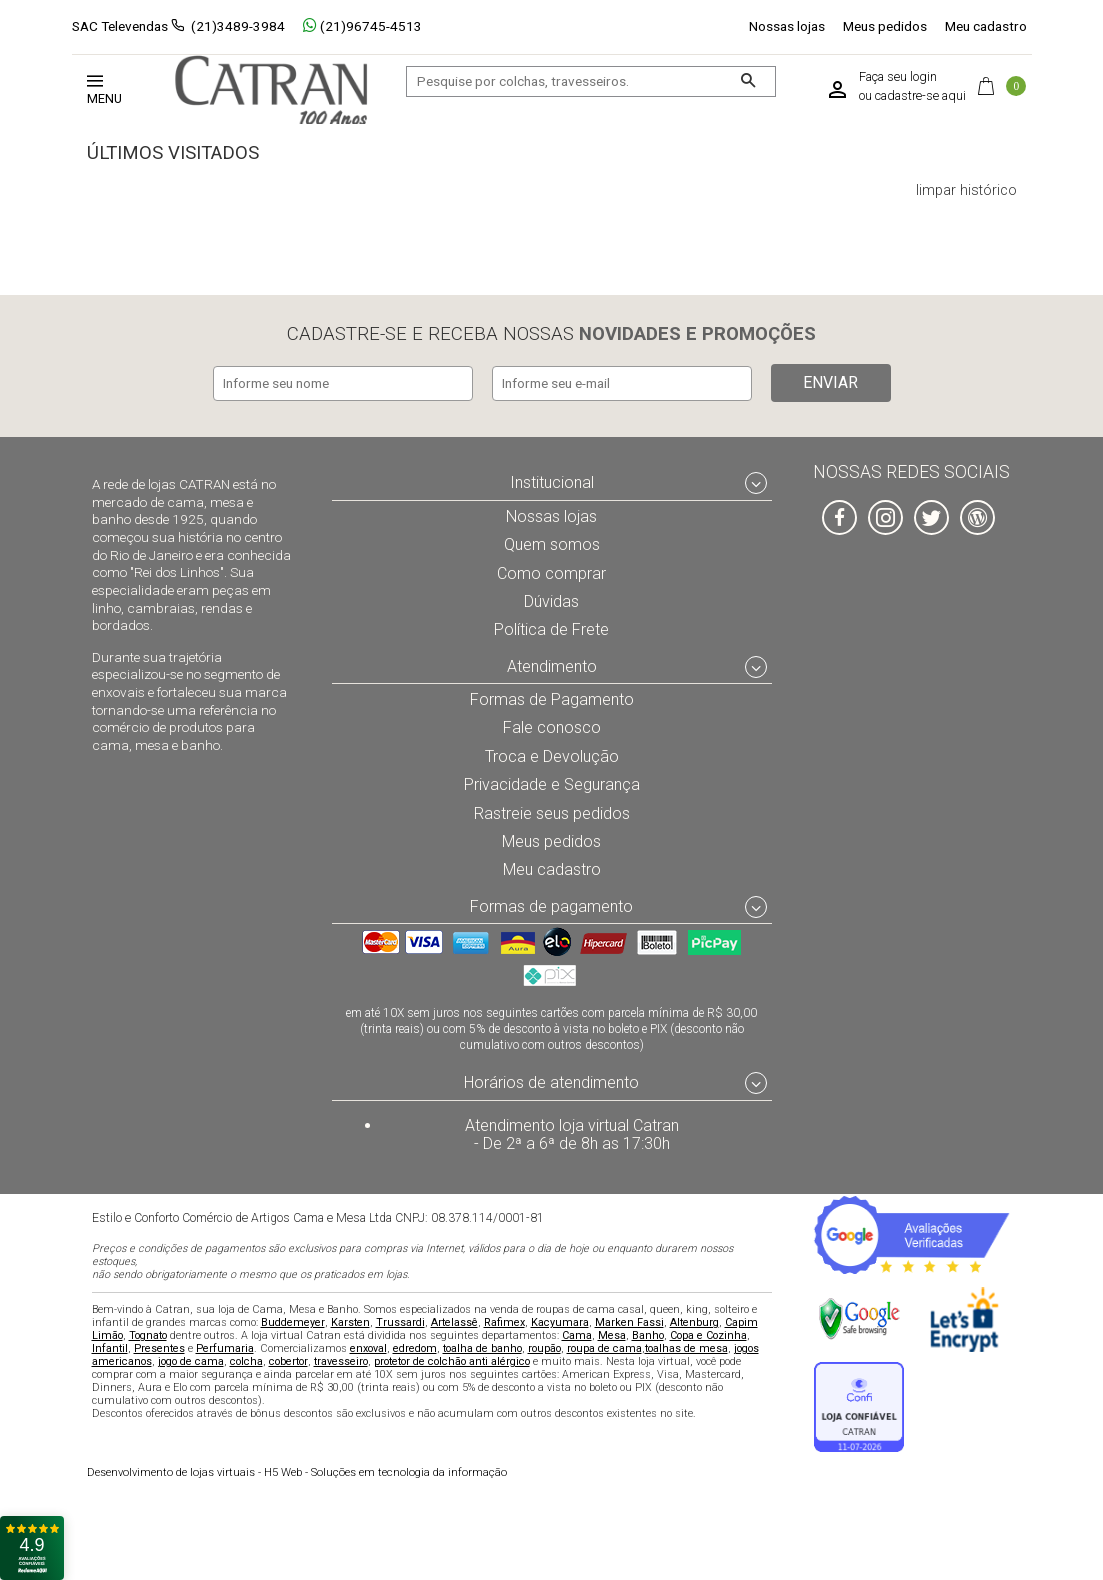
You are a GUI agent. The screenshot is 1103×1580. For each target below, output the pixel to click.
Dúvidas (552, 597)
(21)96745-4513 (362, 26)
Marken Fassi (629, 1321)
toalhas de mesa (686, 1347)
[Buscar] (747, 81)
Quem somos (551, 540)
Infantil (110, 1347)
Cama (577, 1334)
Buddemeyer (293, 1321)
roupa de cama (604, 1347)
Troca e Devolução (552, 753)
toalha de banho (482, 1347)
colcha (246, 1360)
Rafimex (504, 1321)
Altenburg (694, 1321)
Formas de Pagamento (551, 695)
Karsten (350, 1321)
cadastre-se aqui (920, 96)
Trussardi (400, 1321)
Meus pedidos (885, 26)
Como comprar (551, 568)
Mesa (612, 1334)
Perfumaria (225, 1347)
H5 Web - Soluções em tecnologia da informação (297, 1471)
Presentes (159, 1347)
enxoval (368, 1347)
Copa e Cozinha (708, 1334)
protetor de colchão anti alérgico (452, 1360)
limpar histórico (966, 191)
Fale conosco (552, 724)
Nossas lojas (787, 26)
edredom (415, 1347)
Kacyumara (560, 1321)
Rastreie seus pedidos (551, 810)
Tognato (148, 1334)
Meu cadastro (986, 26)
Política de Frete (552, 625)
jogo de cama (191, 1360)
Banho (648, 1334)
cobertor (288, 1360)
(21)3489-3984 (238, 26)
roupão (544, 1347)
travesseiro (341, 1360)
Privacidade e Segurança (552, 781)
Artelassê (454, 1321)
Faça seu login (898, 77)
